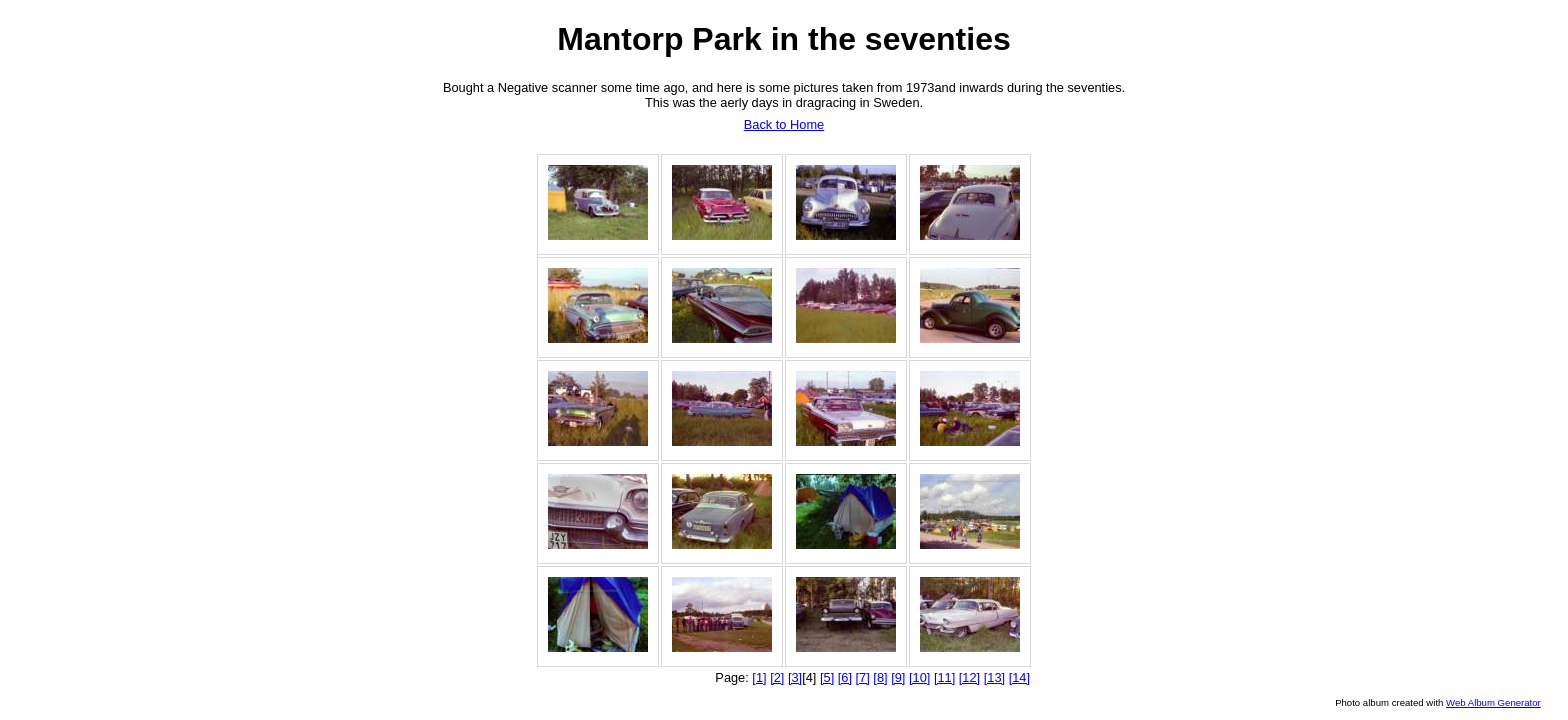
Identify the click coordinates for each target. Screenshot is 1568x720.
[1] (759, 677)
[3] (795, 677)
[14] (1019, 677)
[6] (845, 677)
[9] (898, 677)
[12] (969, 677)
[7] (863, 677)
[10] (919, 677)
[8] (880, 677)
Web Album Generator (1493, 702)
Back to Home (784, 124)
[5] (827, 677)
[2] (777, 677)
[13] (994, 677)
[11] (944, 677)
